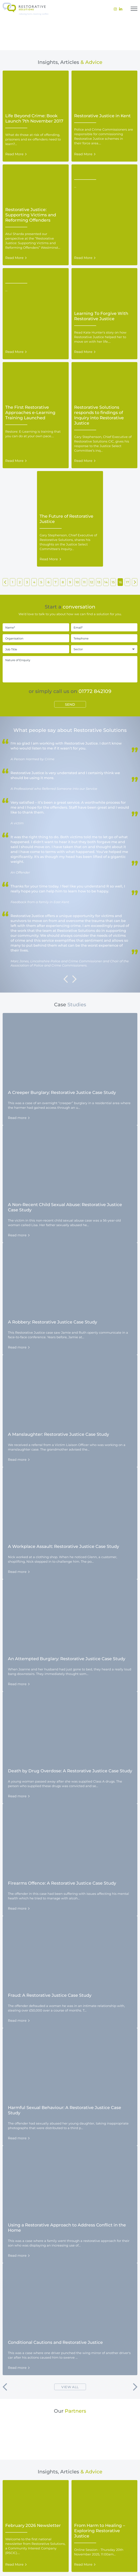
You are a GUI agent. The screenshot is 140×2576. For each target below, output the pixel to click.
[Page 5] (48, 582)
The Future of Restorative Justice (66, 518)
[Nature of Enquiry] (70, 669)
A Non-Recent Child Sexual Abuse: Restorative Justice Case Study (65, 1207)
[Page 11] (91, 582)
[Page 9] (77, 582)
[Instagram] (115, 9)
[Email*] (104, 627)
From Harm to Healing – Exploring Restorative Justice (99, 2531)
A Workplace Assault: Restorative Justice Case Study (63, 1546)
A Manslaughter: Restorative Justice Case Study (58, 1434)
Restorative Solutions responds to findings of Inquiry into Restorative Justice (99, 415)
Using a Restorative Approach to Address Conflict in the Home (67, 2227)
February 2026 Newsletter (33, 2525)
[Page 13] (106, 582)
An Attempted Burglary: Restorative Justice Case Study (66, 1658)
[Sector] (104, 649)
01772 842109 (95, 691)
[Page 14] (113, 582)
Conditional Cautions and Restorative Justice (55, 2342)
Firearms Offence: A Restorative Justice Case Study (62, 1883)
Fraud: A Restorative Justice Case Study (49, 1995)
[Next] (134, 582)
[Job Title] (36, 649)
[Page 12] (98, 582)
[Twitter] (120, 9)
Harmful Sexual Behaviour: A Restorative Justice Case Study (64, 2110)
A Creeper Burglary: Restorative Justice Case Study (62, 1092)
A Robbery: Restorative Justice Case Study (52, 1322)
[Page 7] (63, 582)
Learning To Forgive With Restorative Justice (101, 316)
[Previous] (5, 582)
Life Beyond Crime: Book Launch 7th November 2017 (34, 118)
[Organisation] (36, 638)
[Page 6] (55, 582)
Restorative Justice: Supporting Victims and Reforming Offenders (30, 215)
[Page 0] (12, 582)
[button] (5, 2387)
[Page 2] (27, 582)
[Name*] (36, 627)
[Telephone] (104, 638)
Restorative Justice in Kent (102, 115)
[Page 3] (34, 582)
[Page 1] (20, 582)
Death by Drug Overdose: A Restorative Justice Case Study (70, 1770)
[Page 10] (84, 582)
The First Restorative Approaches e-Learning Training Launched (30, 412)
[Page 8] (70, 582)
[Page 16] (127, 582)
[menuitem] (115, 9)
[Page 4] (41, 582)
